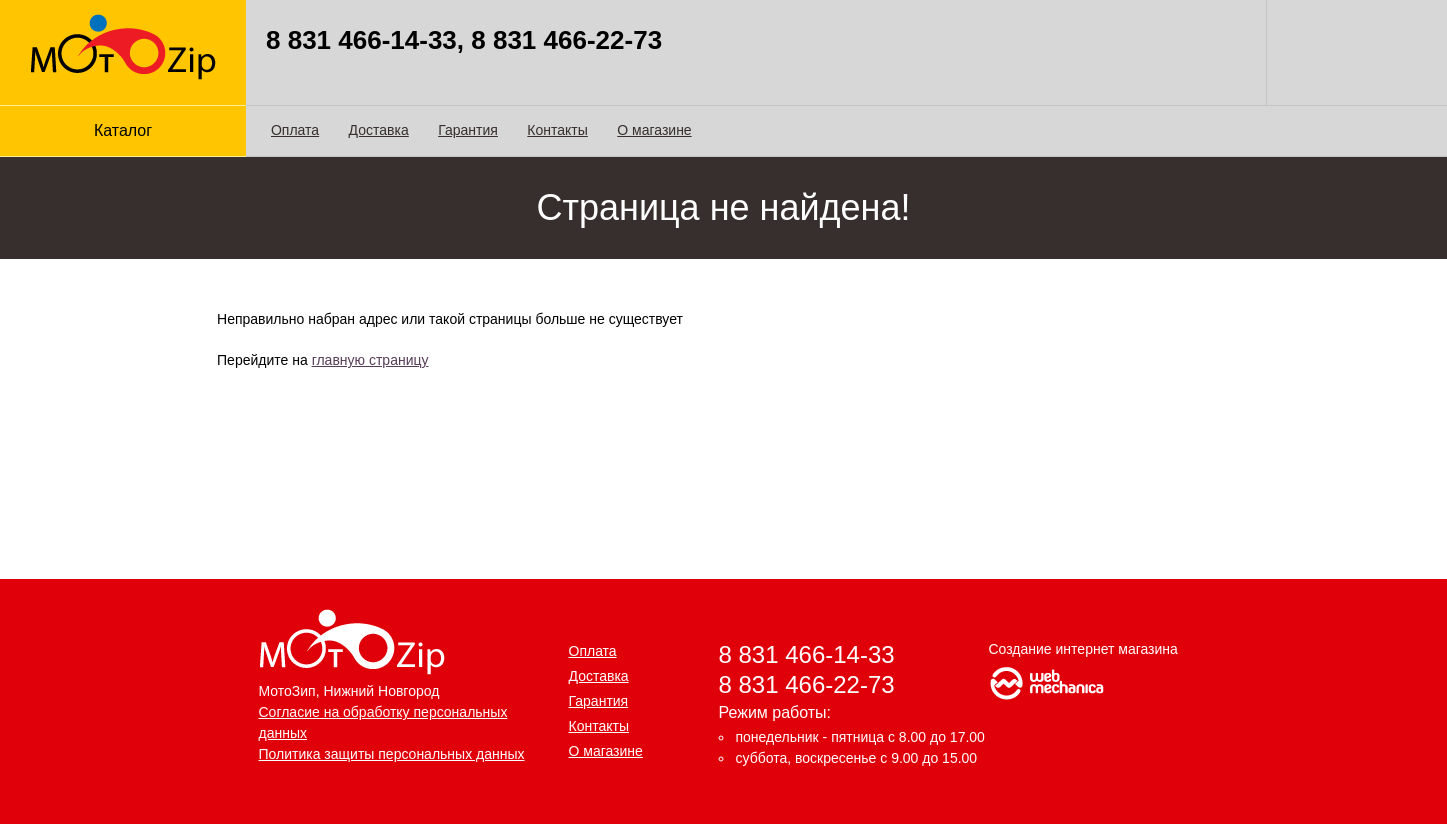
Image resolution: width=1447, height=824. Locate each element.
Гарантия (468, 130)
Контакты (557, 130)
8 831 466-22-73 (807, 684)
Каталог (123, 130)
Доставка (379, 130)
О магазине (654, 130)
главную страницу (370, 360)
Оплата (295, 130)
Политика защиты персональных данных (392, 754)
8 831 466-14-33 (807, 654)
